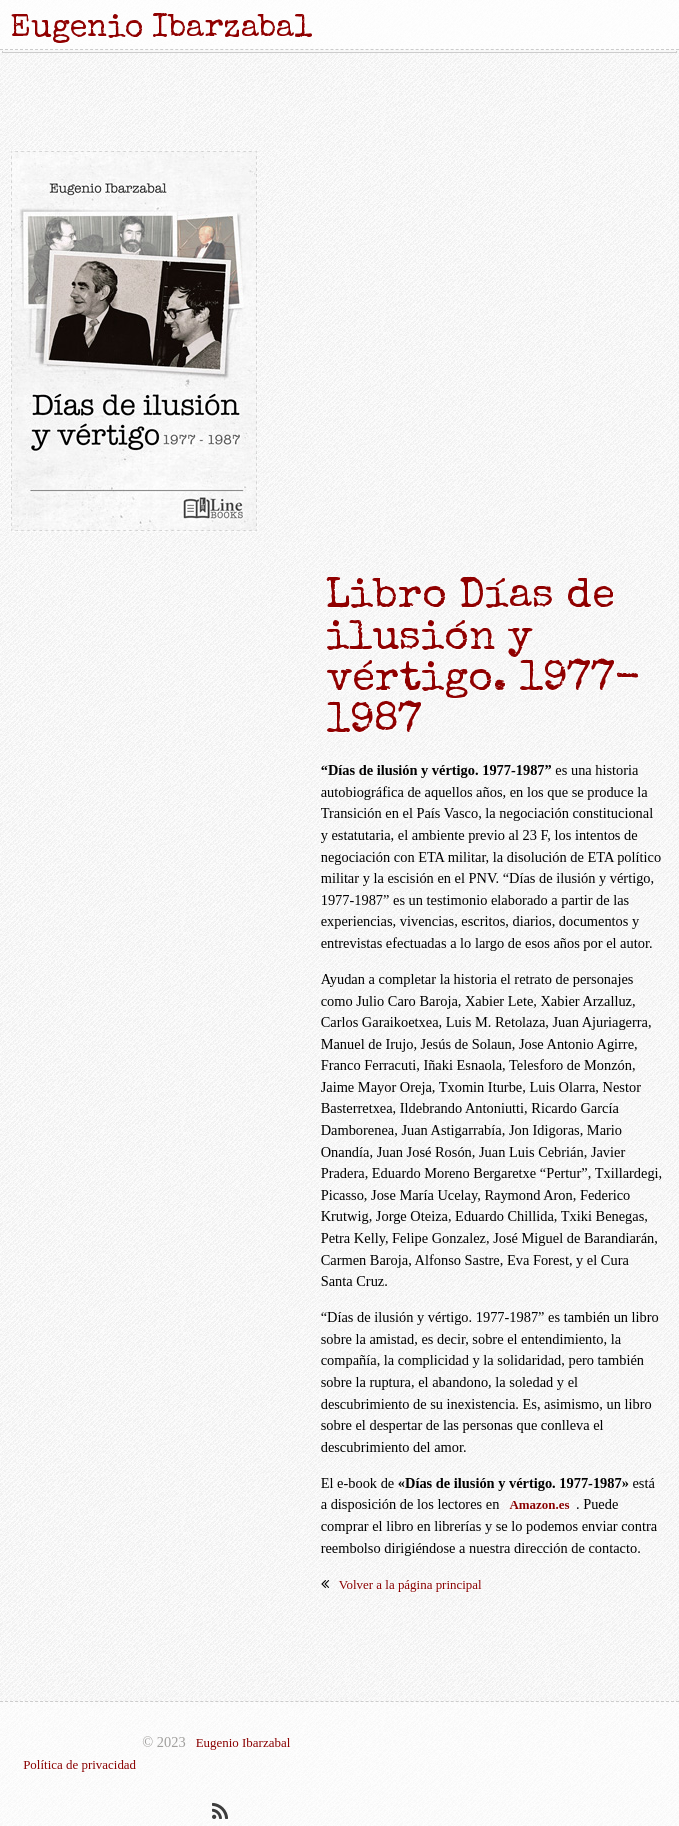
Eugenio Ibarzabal (243, 1742)
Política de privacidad (79, 1764)
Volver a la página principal (410, 1584)
